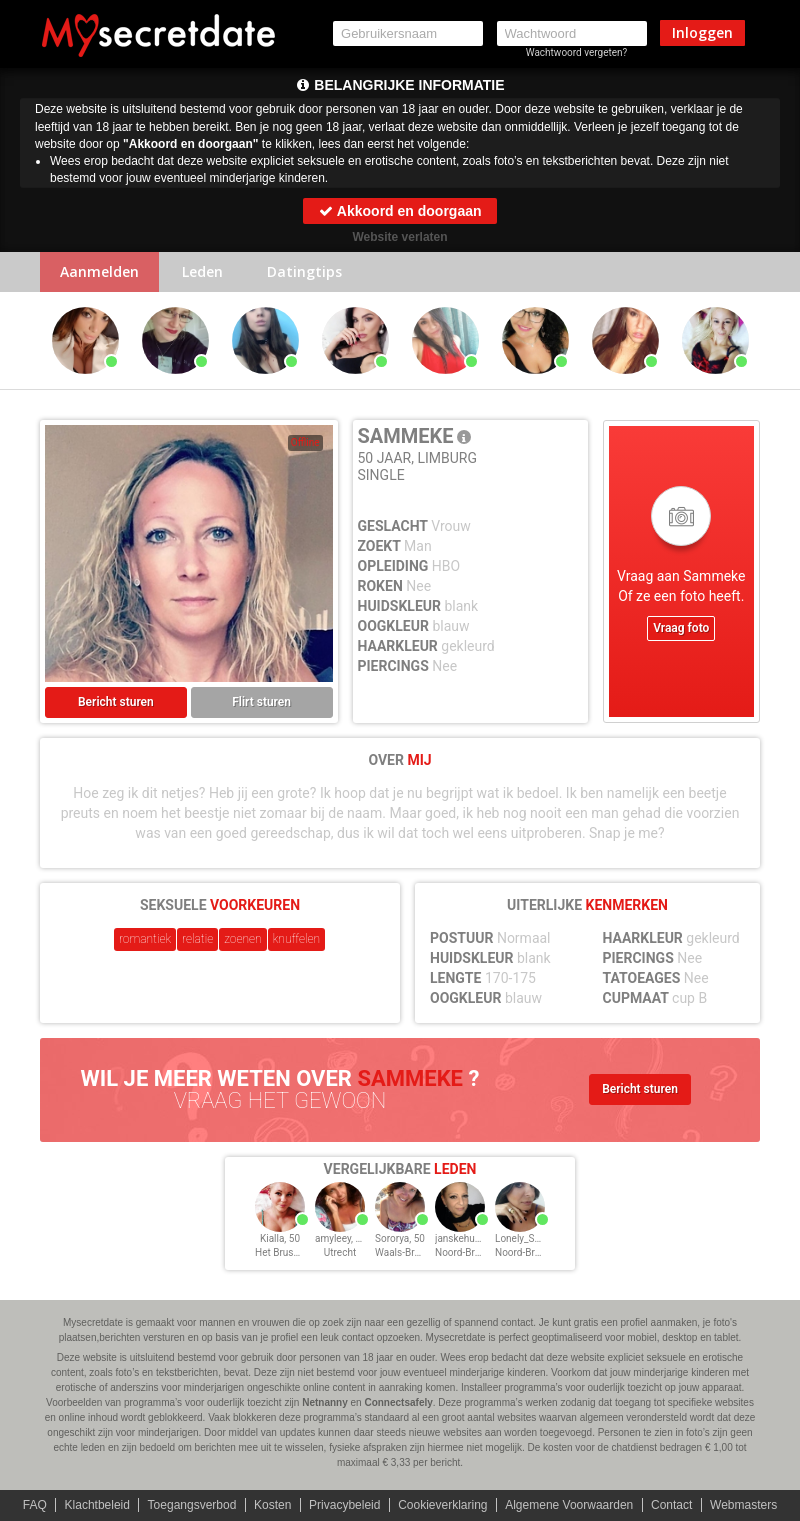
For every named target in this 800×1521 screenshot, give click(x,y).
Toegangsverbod (192, 1505)
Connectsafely (398, 1402)
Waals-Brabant (407, 1252)
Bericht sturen (116, 702)
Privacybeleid (344, 1505)
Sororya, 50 (400, 1238)
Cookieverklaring (442, 1505)
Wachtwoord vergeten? (577, 52)
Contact (671, 1505)
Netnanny (325, 1402)
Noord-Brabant (467, 1252)
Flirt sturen (261, 702)
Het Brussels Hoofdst (302, 1252)
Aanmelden (99, 271)
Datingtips (304, 271)
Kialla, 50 (280, 1238)
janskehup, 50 (465, 1238)
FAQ (35, 1505)
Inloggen (702, 32)
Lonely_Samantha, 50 (542, 1238)
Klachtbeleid (97, 1505)
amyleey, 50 (341, 1238)
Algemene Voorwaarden (569, 1505)
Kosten (272, 1505)
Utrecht (340, 1252)
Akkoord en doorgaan (399, 211)
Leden (202, 271)
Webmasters (743, 1505)
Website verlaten (399, 237)
